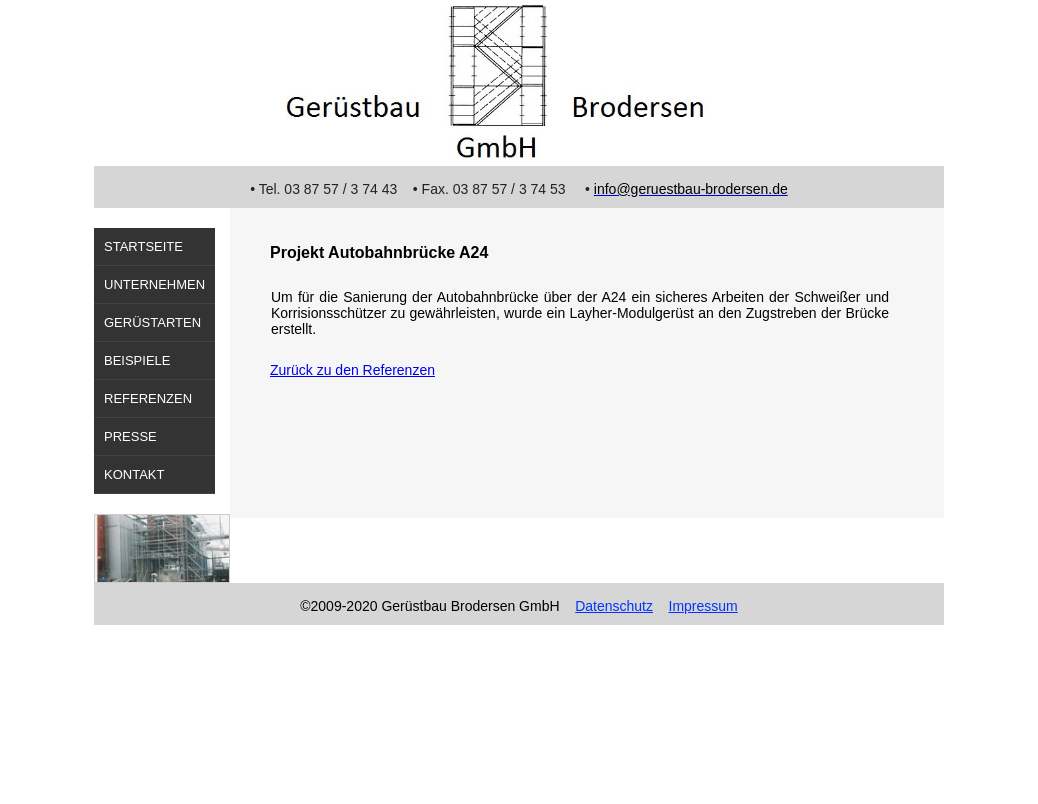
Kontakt (134, 474)
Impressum (703, 606)
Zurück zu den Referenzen (352, 370)
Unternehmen (154, 284)
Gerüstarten (152, 322)
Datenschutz (614, 606)
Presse (130, 436)
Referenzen (148, 398)
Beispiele (137, 360)
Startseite (143, 246)
